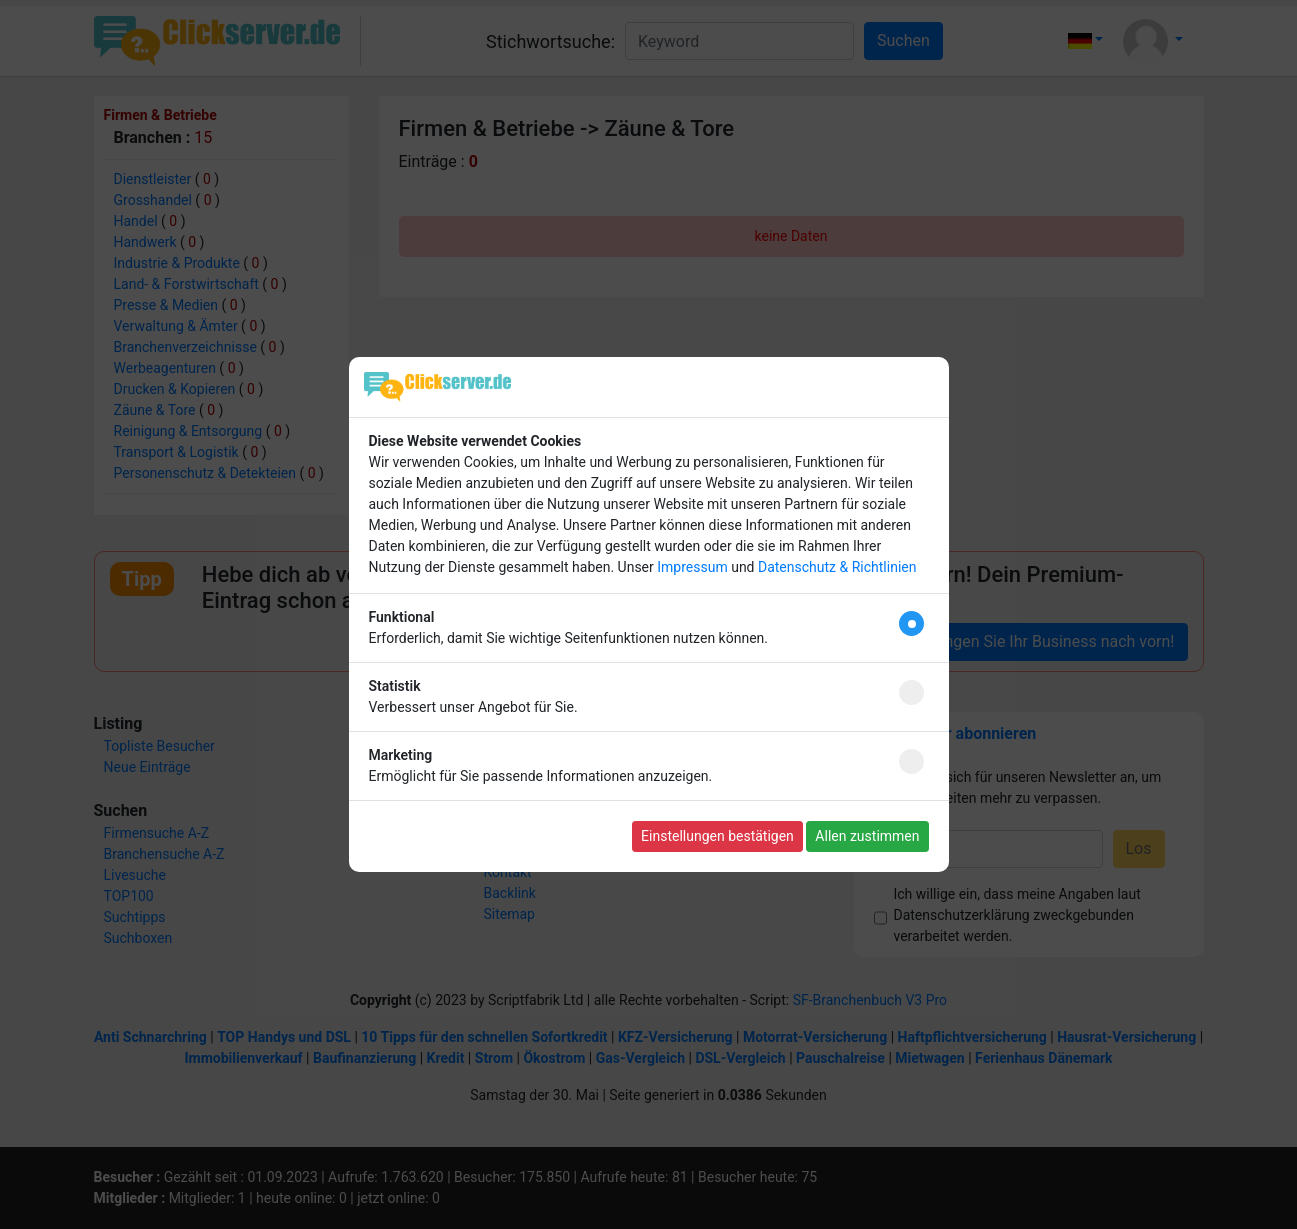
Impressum (692, 567)
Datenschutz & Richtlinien (837, 567)
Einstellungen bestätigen (717, 836)
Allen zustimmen (867, 836)
